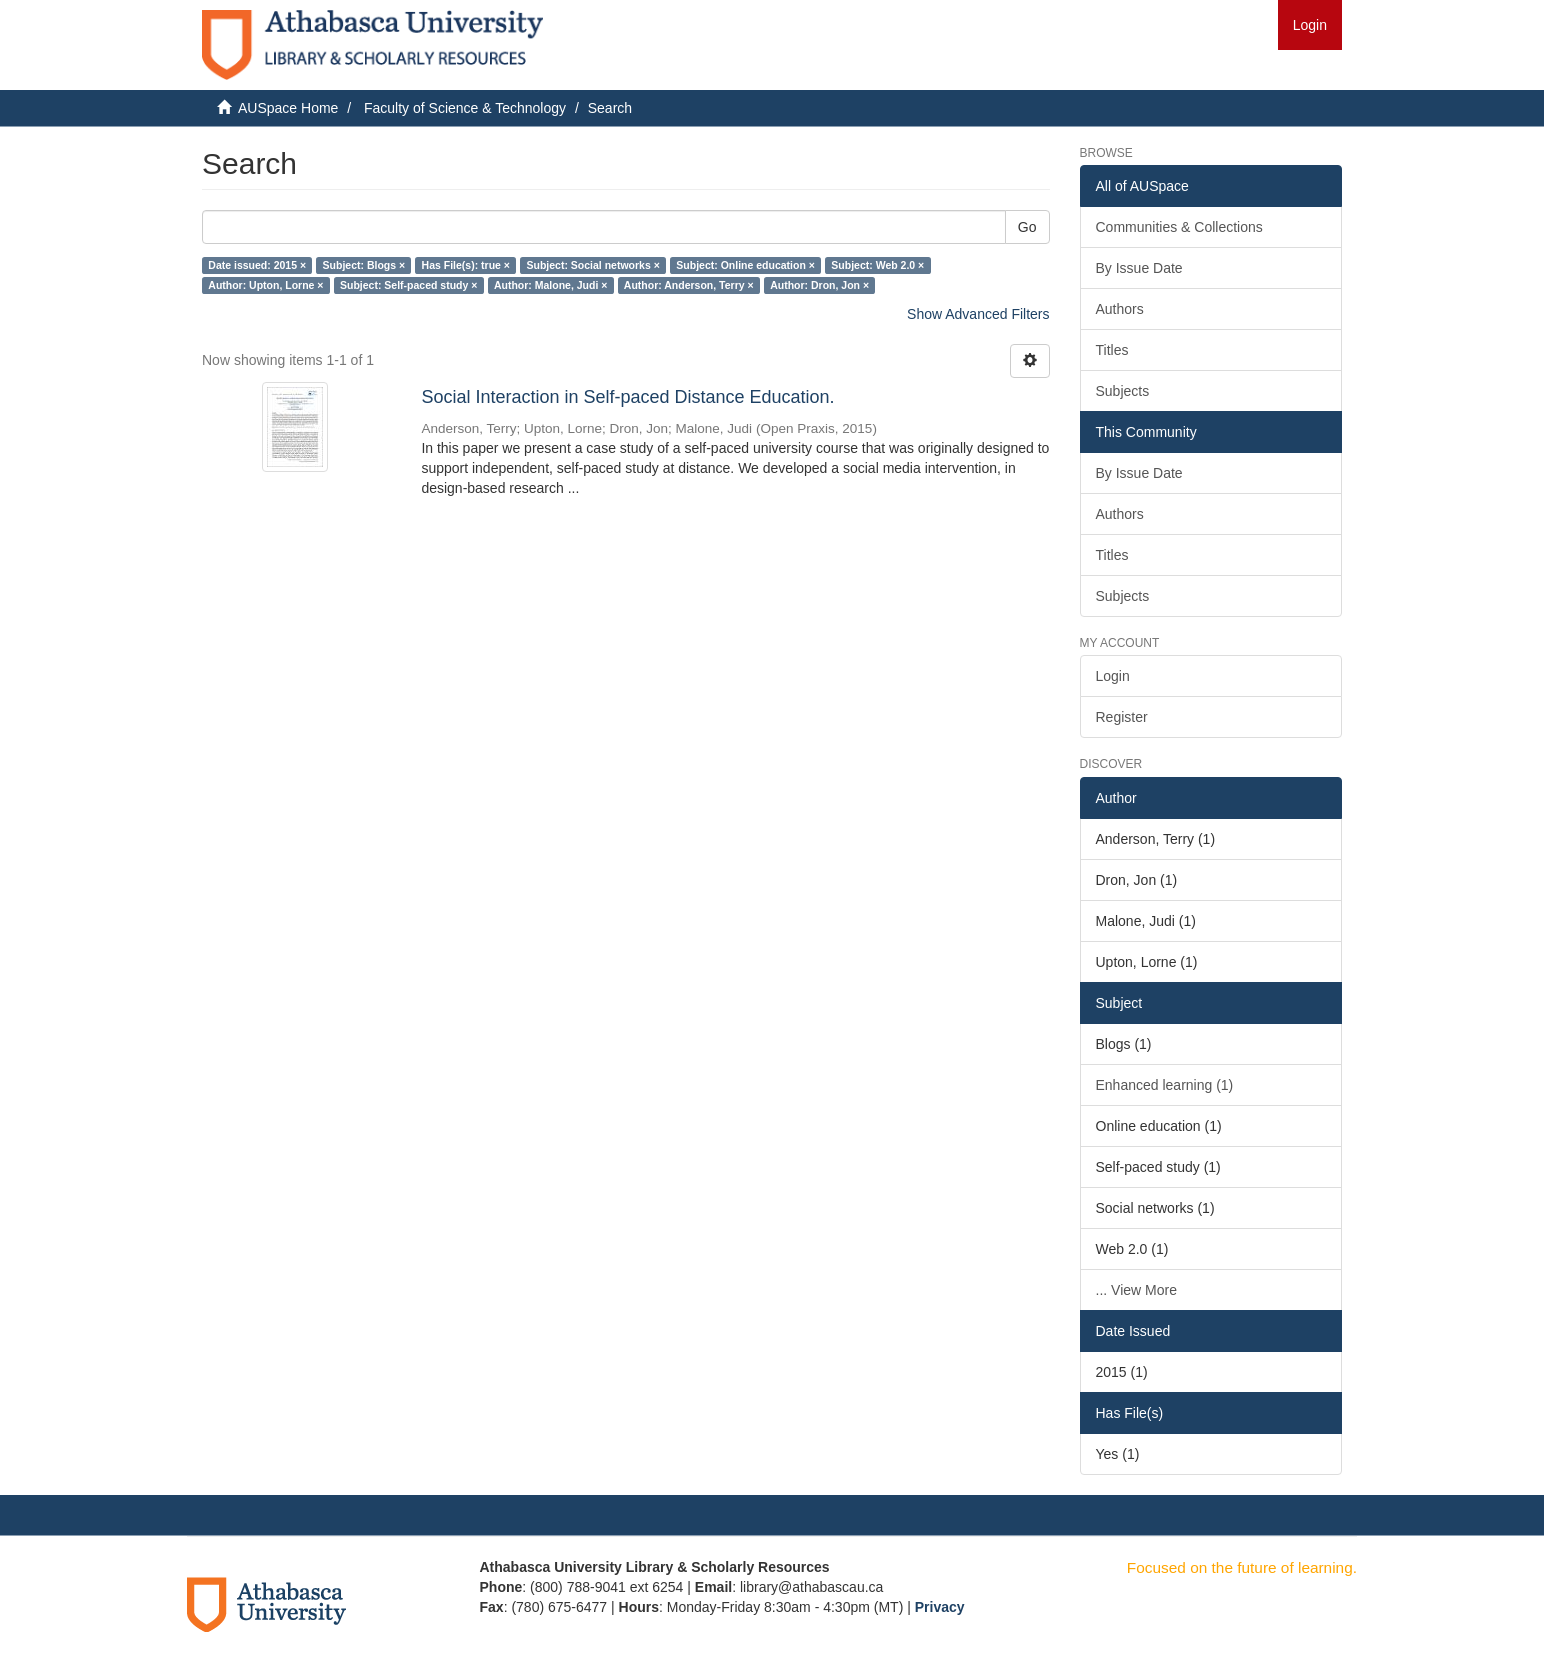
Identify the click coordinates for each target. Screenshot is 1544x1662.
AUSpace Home (288, 108)
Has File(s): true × (466, 265)
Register (1122, 717)
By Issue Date (1139, 268)
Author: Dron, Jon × (819, 285)
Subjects (1123, 391)
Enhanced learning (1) (1165, 1085)
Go (1027, 227)
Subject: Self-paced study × (408, 285)
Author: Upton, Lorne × (265, 285)
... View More (1136, 1290)
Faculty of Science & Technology (465, 108)
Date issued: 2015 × (257, 265)
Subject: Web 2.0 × (877, 265)
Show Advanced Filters (978, 314)
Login (1113, 676)
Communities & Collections (1179, 227)
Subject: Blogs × (364, 265)
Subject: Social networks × (592, 265)
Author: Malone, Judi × (550, 285)
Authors (1120, 309)
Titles (1112, 350)
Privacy (940, 1607)
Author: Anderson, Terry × (689, 285)
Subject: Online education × (745, 265)
